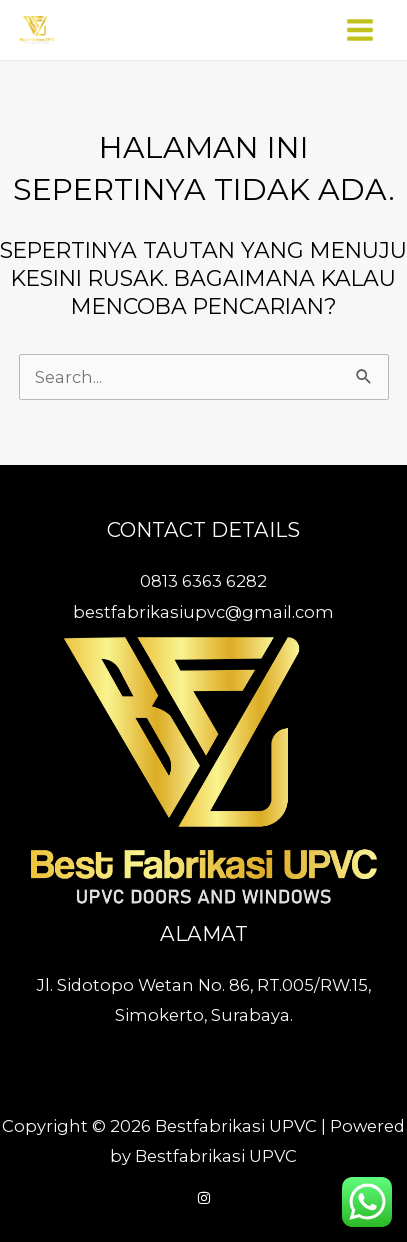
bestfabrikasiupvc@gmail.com (203, 612)
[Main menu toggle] (359, 30)
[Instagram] (204, 1198)
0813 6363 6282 (203, 581)
